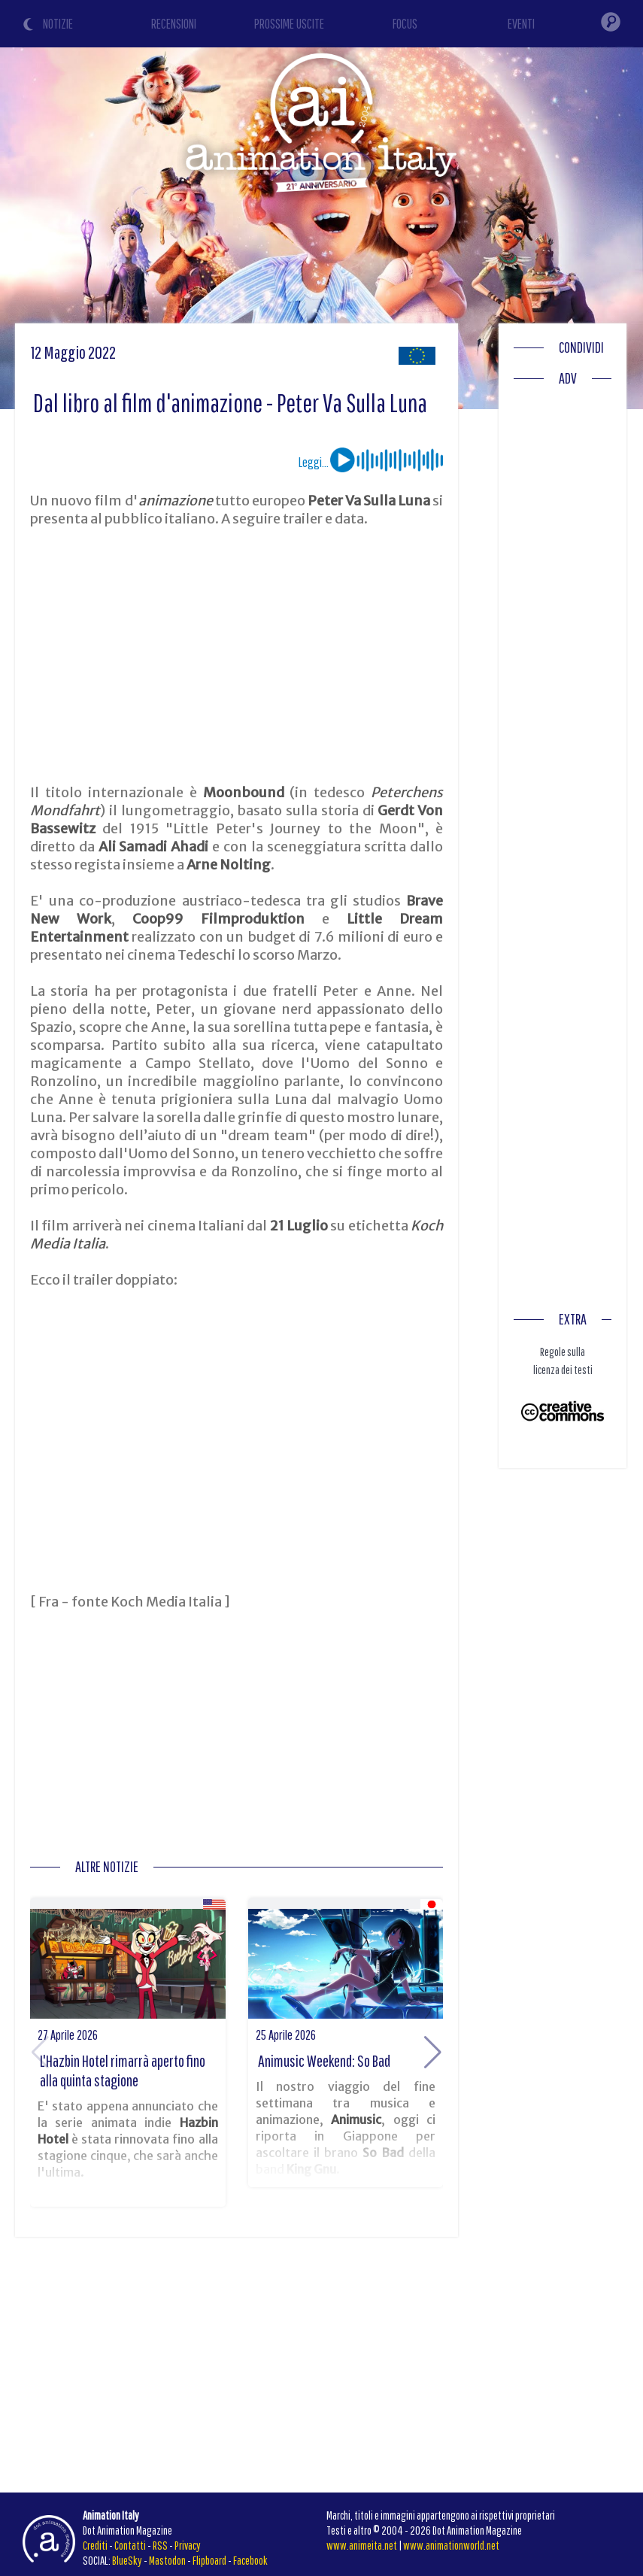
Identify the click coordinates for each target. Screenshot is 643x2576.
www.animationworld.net (451, 2545)
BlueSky (127, 2560)
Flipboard (209, 2560)
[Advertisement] (237, 656)
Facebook (250, 2560)
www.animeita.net (361, 2545)
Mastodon (167, 2560)
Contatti (130, 2545)
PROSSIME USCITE (289, 24)
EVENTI (521, 24)
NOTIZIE (58, 24)
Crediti (95, 2545)
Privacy (187, 2545)
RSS (160, 2545)
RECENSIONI (173, 24)
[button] (433, 2052)
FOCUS (405, 24)
